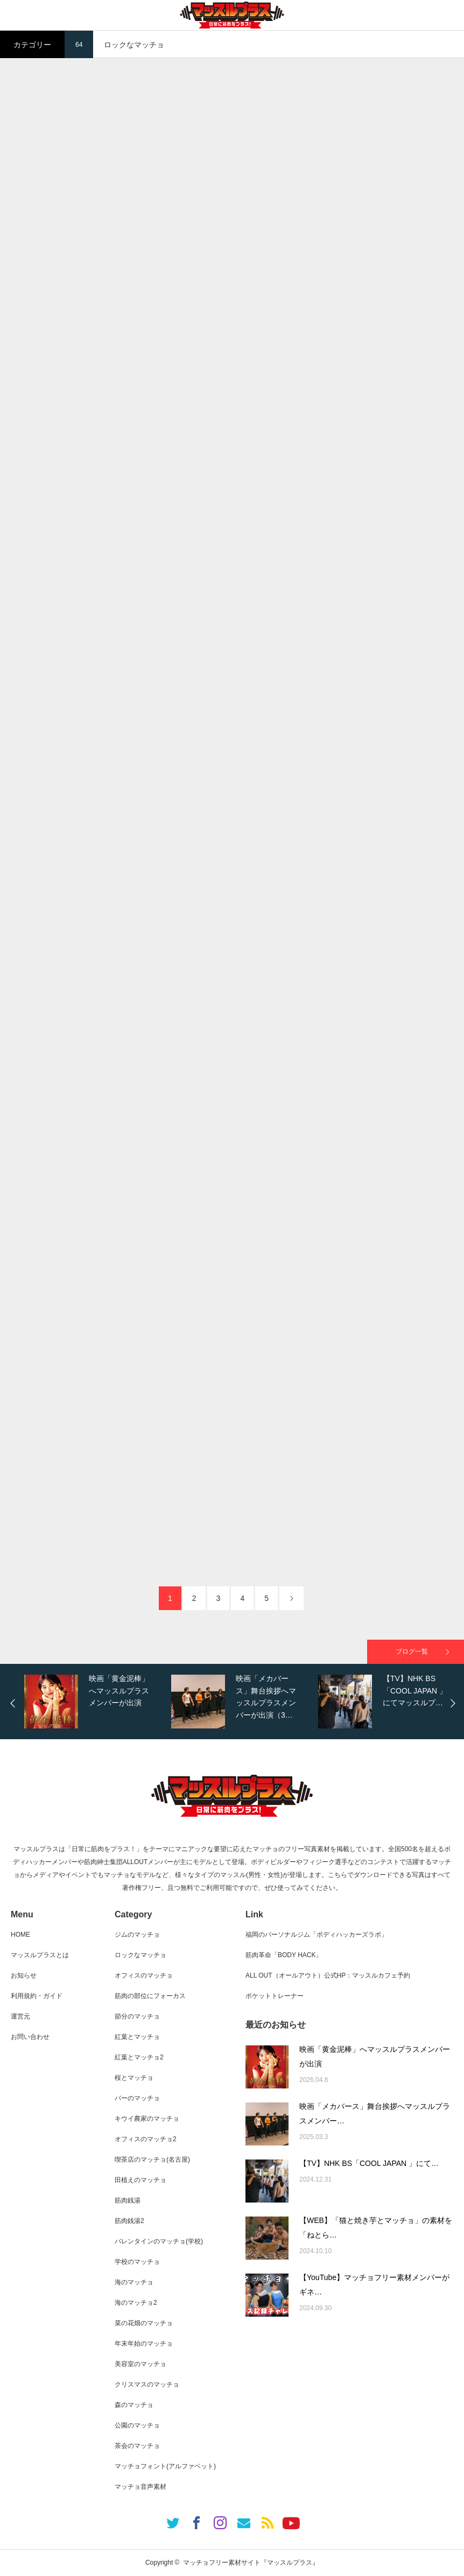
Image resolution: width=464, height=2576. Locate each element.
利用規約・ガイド (36, 1996)
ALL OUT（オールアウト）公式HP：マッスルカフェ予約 (327, 1975)
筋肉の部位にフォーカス (150, 1996)
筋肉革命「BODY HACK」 (283, 1955)
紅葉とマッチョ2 (139, 2057)
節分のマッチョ (137, 2016)
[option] (95, 1701)
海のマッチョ (134, 2282)
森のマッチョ (134, 2405)
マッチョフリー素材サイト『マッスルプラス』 (251, 2562)
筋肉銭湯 (127, 2200)
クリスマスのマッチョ (147, 2384)
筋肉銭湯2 (129, 2221)
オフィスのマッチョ (144, 1975)
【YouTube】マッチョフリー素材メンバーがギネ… (374, 2284)
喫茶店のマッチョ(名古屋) (152, 2159)
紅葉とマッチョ (137, 2037)
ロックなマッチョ (140, 1955)
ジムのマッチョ (137, 1934)
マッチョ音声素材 (140, 2486)
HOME (20, 1934)
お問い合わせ (30, 2037)
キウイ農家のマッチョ (147, 2118)
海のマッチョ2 (136, 2302)
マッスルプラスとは (40, 1955)
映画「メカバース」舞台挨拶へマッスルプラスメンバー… (374, 2113)
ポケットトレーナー (274, 1996)
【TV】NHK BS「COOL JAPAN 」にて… (369, 2163)
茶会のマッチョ (137, 2446)
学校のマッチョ (137, 2262)
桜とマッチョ (134, 2077)
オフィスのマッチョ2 (146, 2139)
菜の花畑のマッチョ (144, 2323)
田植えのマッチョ (140, 2180)
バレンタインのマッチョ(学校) (159, 2241)
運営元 (20, 2016)
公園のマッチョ (137, 2425)
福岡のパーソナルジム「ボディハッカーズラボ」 (316, 1934)
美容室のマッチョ (140, 2364)
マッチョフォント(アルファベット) (165, 2466)
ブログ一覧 (412, 1651)
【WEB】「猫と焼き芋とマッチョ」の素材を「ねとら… (375, 2227)
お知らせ (24, 1975)
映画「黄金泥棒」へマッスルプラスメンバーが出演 (374, 2056)
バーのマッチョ (137, 2098)
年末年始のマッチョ (144, 2343)
